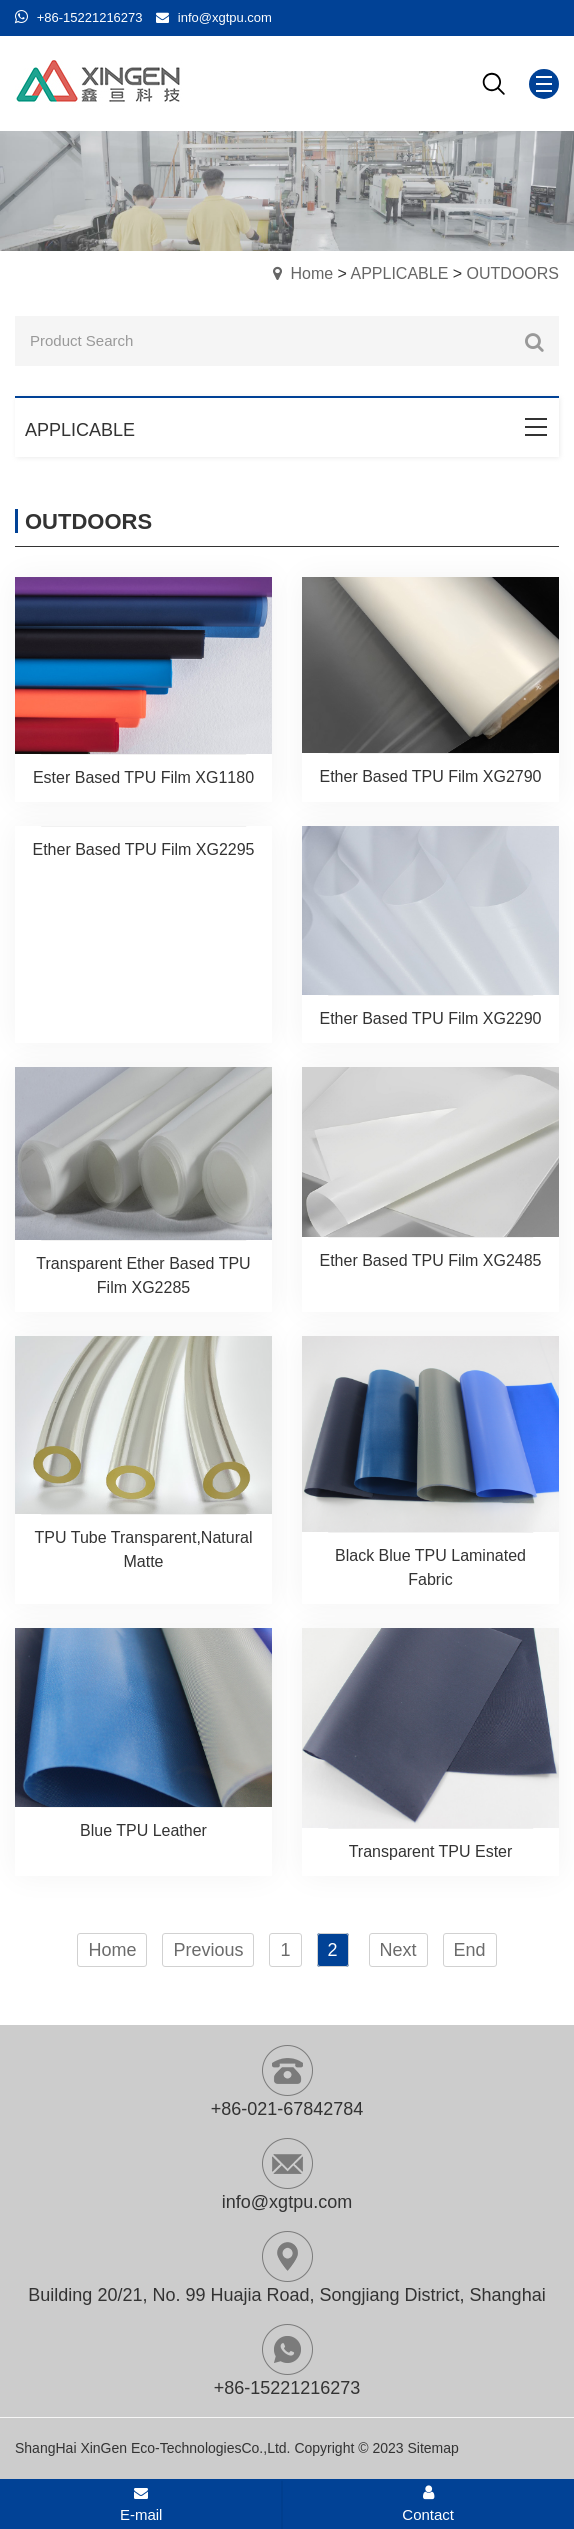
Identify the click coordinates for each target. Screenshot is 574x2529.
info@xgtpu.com (225, 17)
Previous (208, 1950)
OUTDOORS (513, 273)
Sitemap (432, 2448)
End (470, 1950)
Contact (428, 2504)
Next (398, 1950)
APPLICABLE (399, 273)
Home (311, 273)
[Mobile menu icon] (544, 84)
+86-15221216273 (90, 17)
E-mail (141, 2505)
